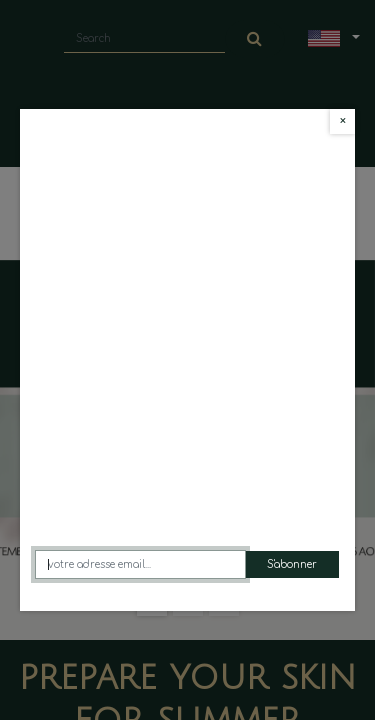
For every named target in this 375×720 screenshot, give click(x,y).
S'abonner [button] (292, 564)
